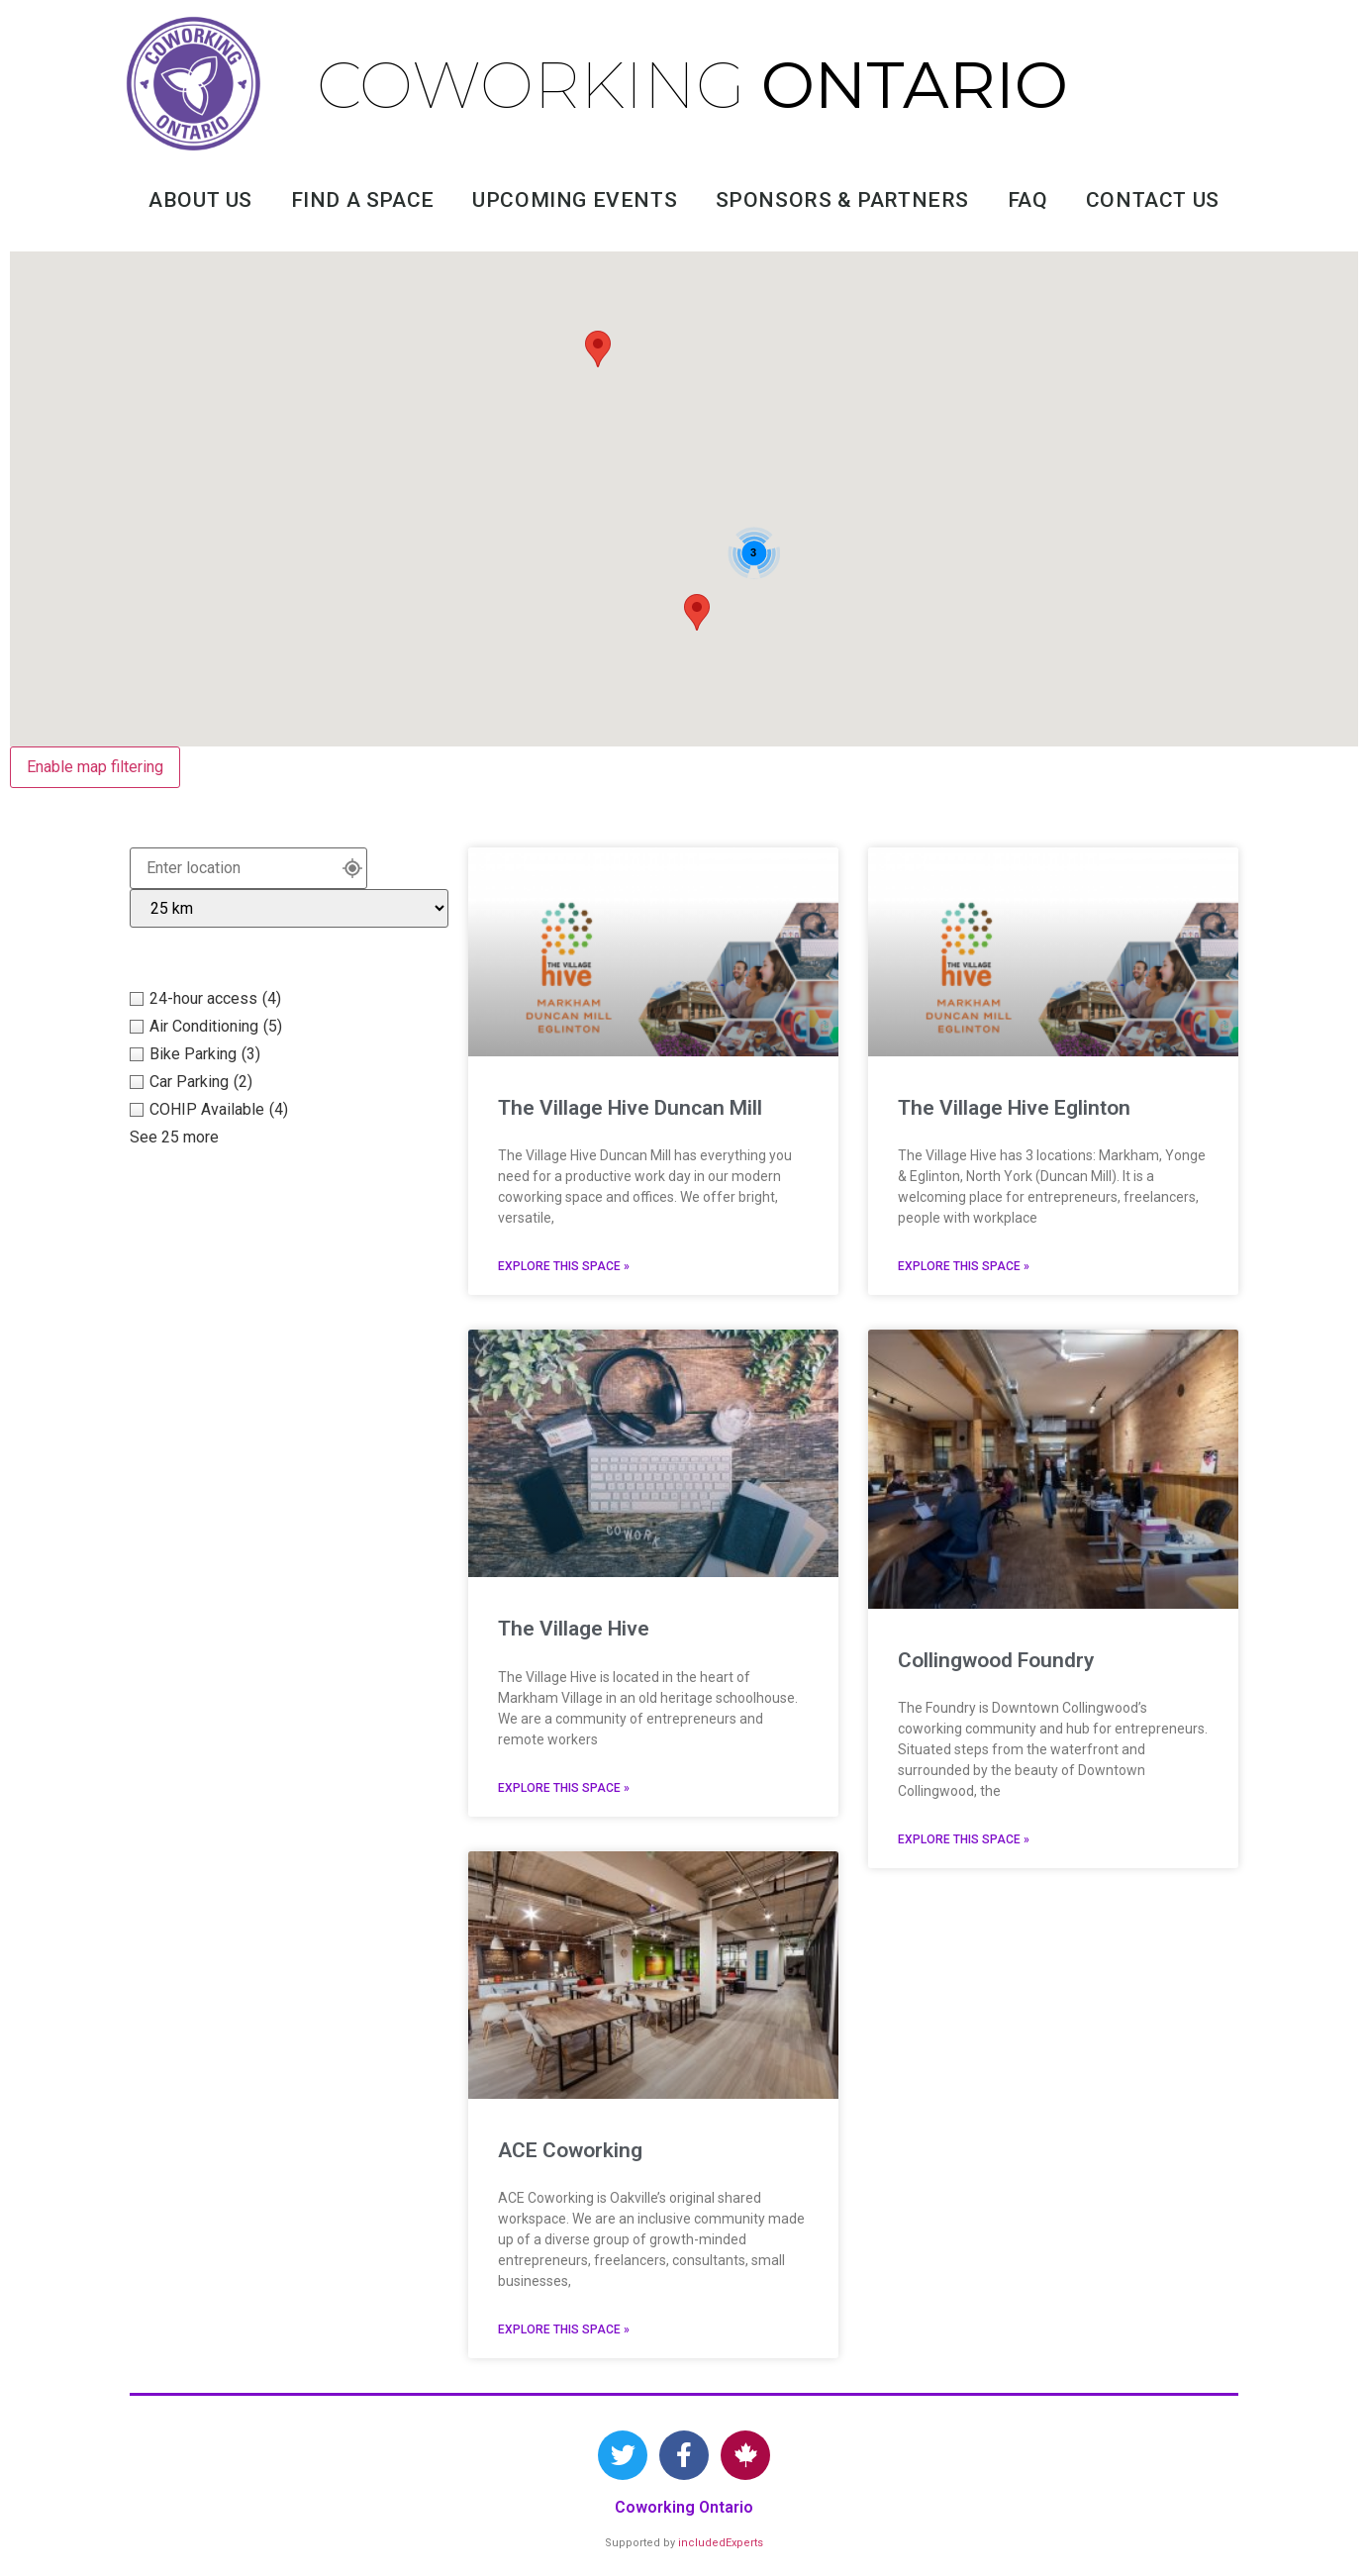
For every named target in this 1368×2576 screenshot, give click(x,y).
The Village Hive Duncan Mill (630, 1108)
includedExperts (720, 2542)
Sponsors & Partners (842, 200)
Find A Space (363, 200)
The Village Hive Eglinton (1014, 1108)
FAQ (1028, 200)
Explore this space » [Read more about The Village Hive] (564, 1788)
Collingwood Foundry (996, 1660)
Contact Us (1153, 200)
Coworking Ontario (684, 2507)
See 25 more (174, 1137)
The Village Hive (573, 1628)
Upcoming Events (574, 200)
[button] (598, 349)
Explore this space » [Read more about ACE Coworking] (564, 2329)
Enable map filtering (95, 766)
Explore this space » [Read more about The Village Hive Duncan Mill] (564, 1266)
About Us (200, 200)
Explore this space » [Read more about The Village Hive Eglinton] (963, 1266)
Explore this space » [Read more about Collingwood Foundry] (963, 1839)
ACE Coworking (570, 2150)
